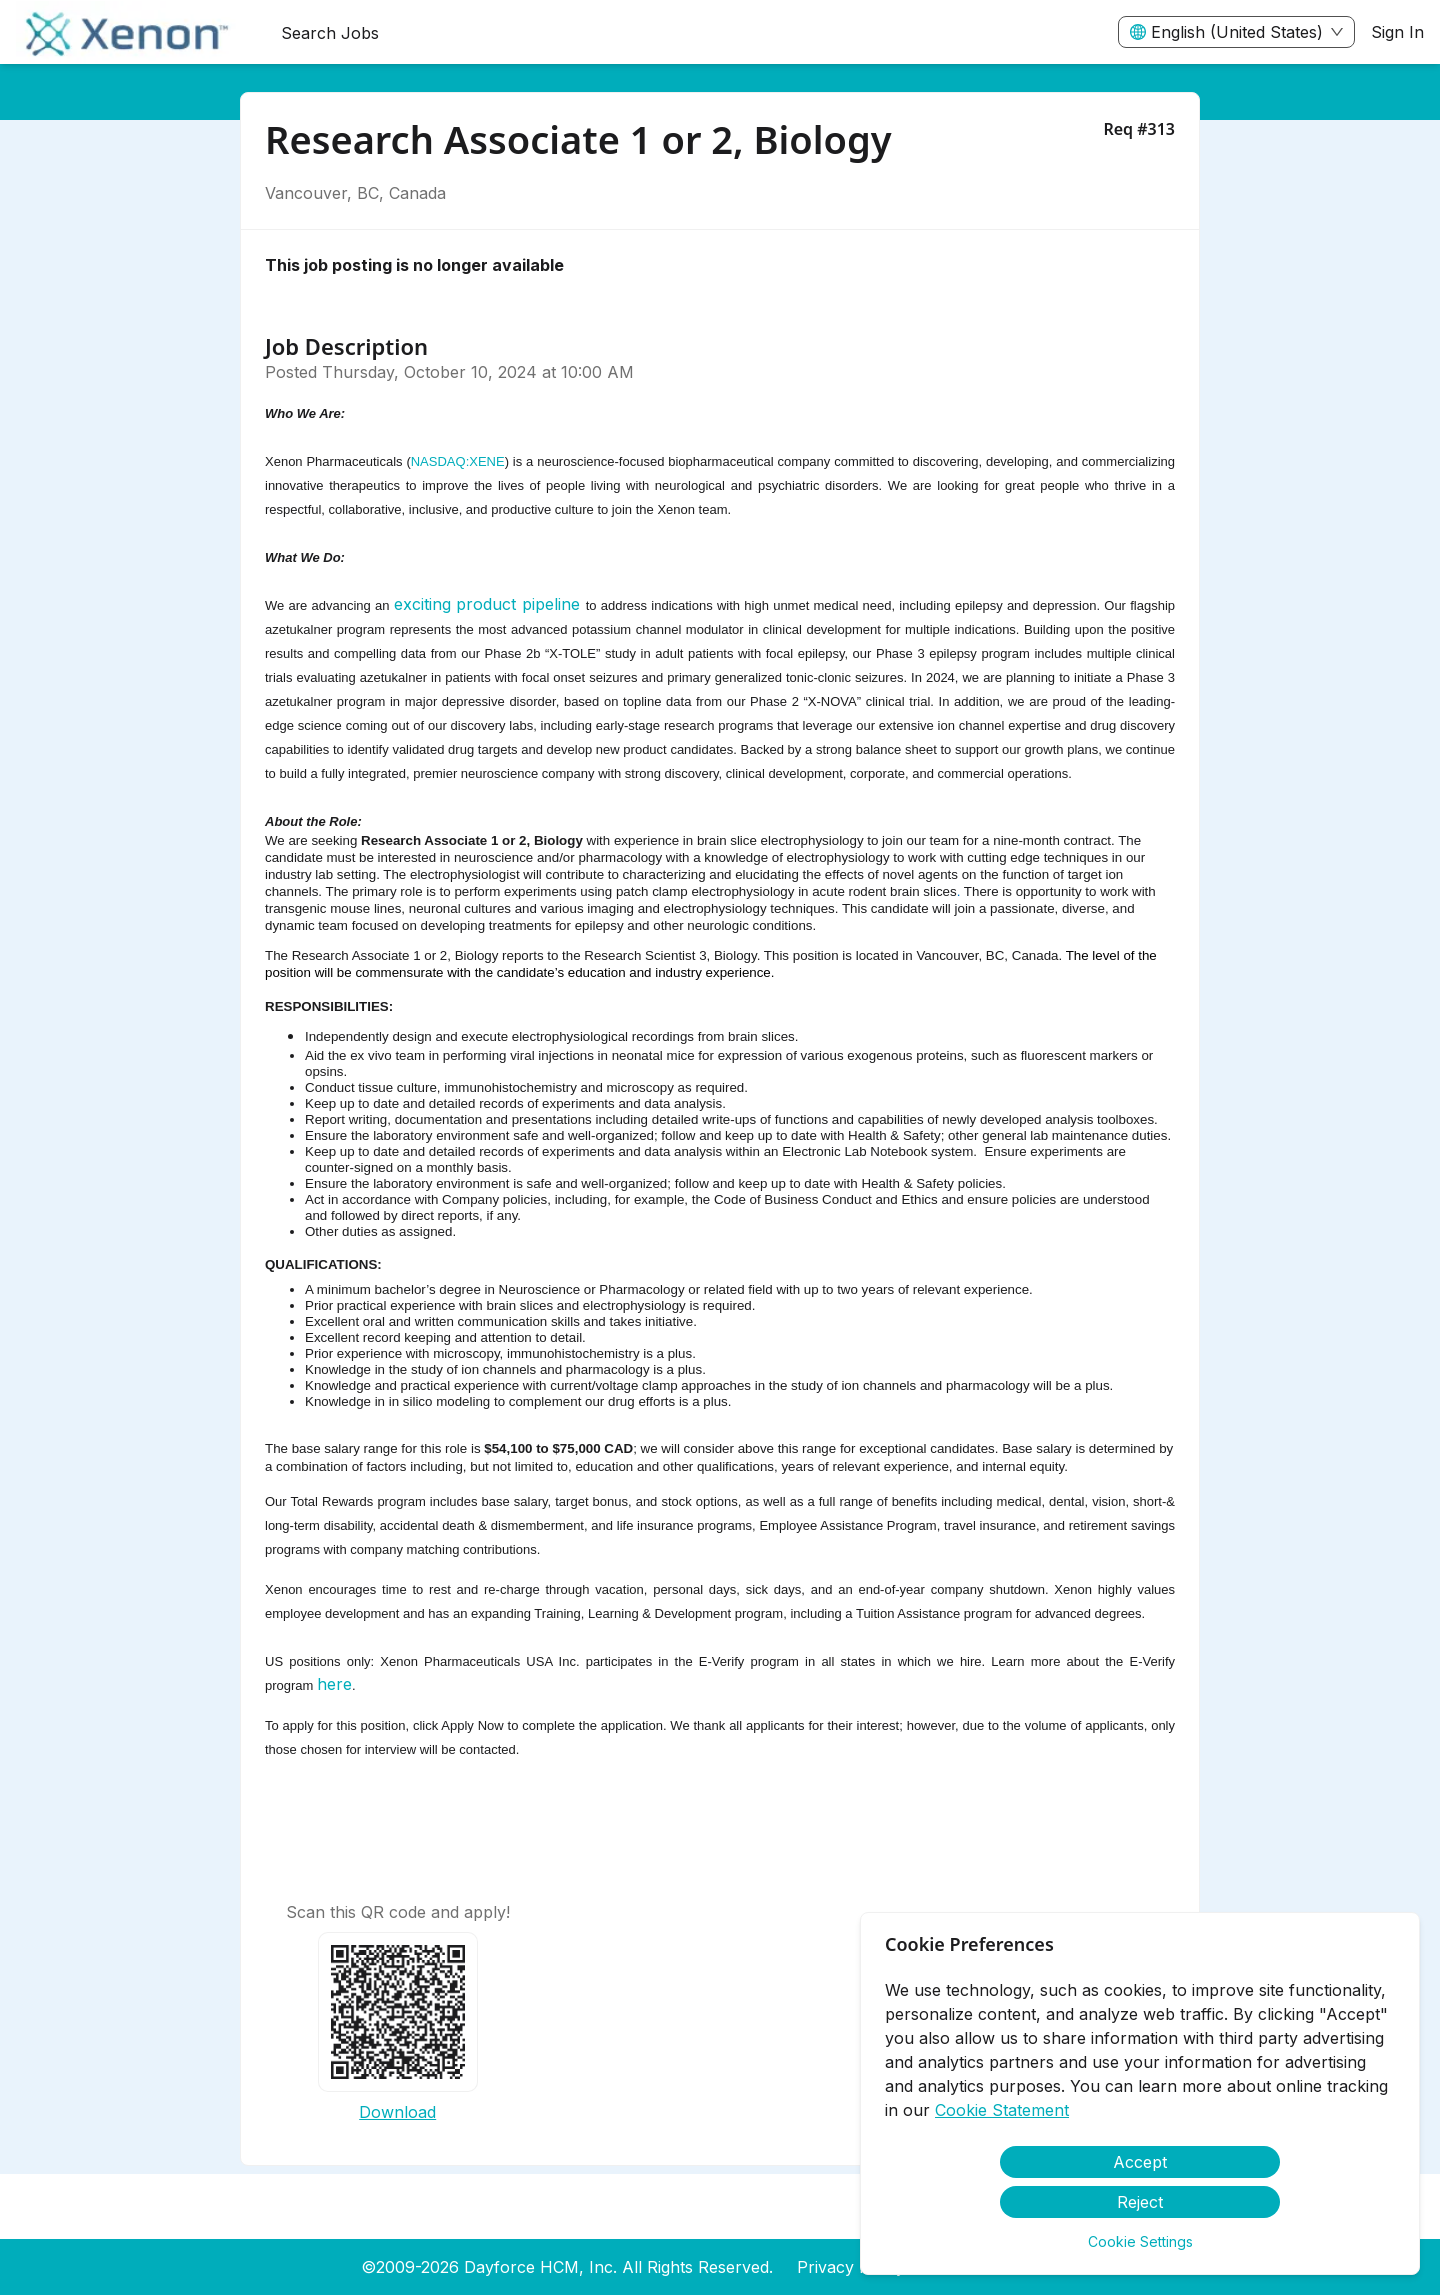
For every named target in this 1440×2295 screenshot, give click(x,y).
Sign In (1397, 32)
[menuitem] (132, 33)
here (334, 1684)
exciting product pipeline (487, 604)
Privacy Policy (851, 2267)
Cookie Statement (1002, 2110)
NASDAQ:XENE (458, 461)
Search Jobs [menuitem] (330, 33)
